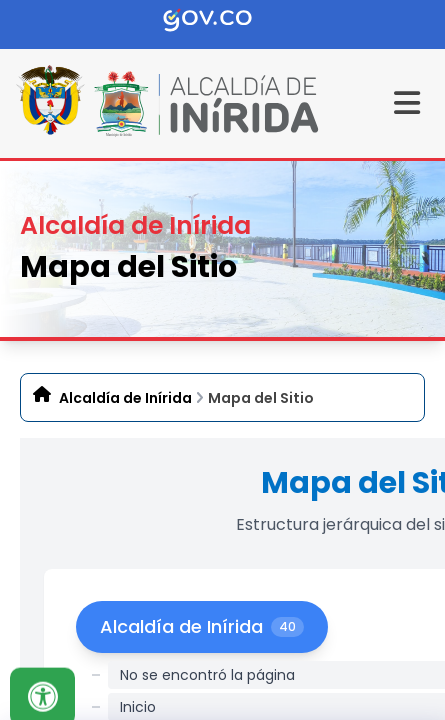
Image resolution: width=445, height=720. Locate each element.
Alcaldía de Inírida (125, 398)
